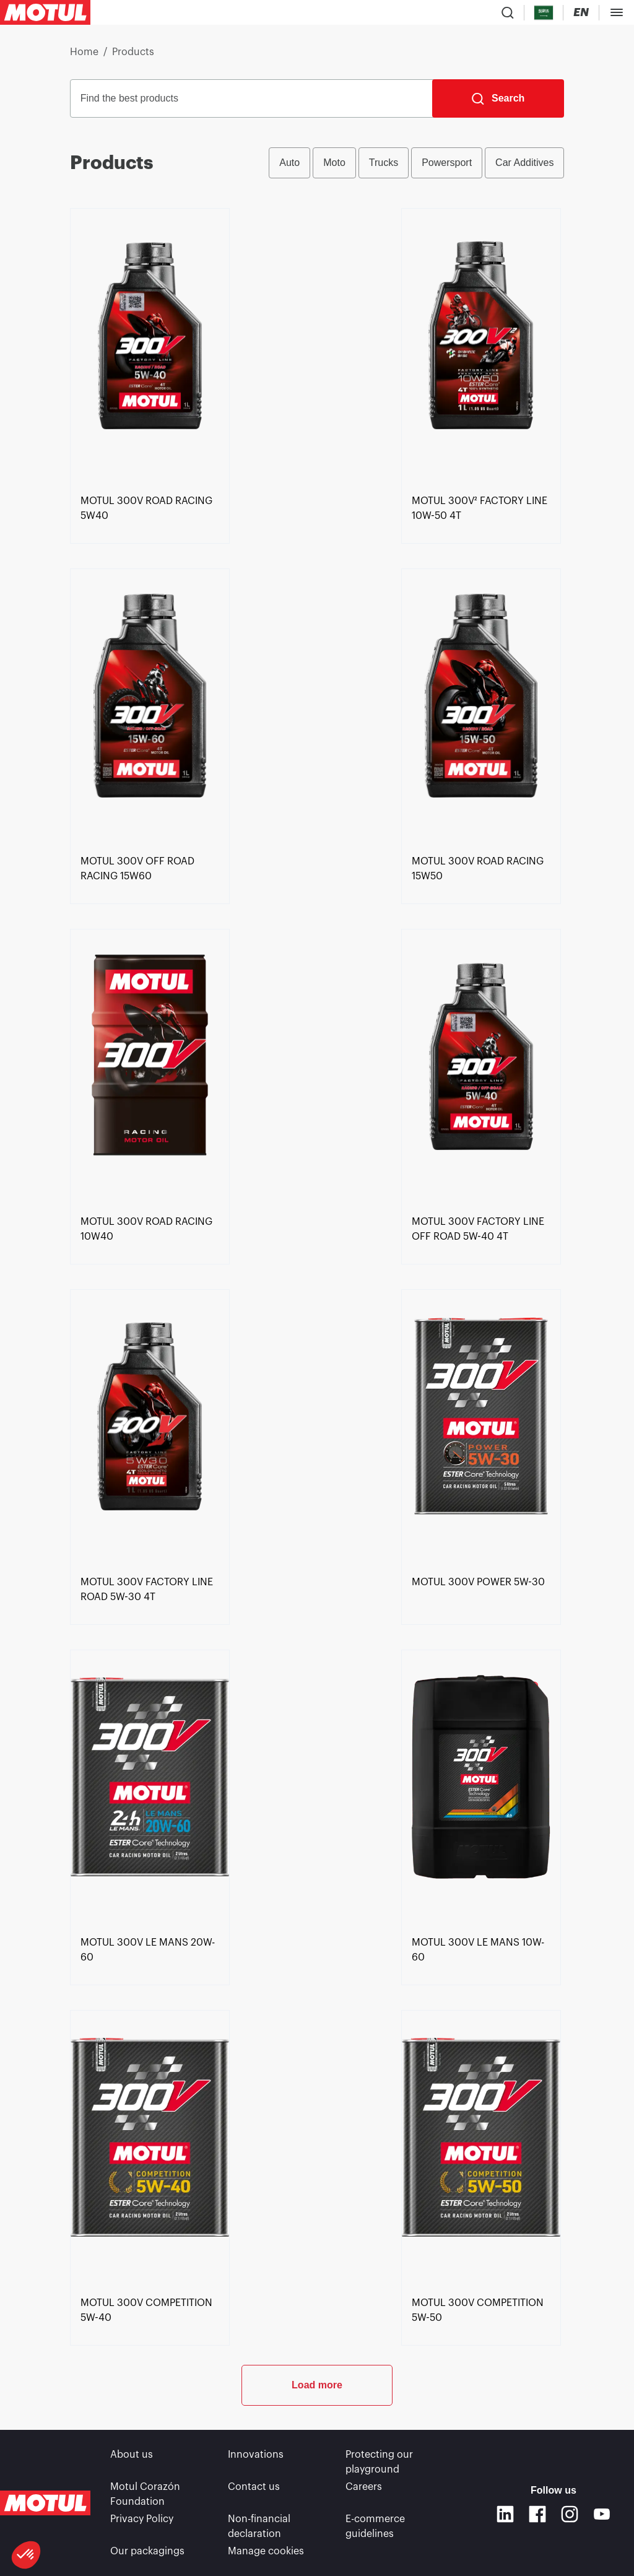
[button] (26, 2555)
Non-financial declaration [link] (259, 2526)
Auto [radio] (289, 162)
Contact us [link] (254, 2487)
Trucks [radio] (383, 162)
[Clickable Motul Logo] (45, 12)
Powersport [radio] (447, 162)
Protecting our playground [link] (379, 2462)
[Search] (498, 98)
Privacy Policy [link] (141, 2519)
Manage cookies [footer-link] (266, 2551)
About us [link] (131, 2455)
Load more (317, 2385)
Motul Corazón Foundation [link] (145, 2494)
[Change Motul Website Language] (581, 12)
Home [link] (84, 52)
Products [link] (133, 52)
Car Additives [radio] (524, 162)
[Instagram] (569, 2514)
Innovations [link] (256, 2455)
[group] (416, 162)
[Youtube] (601, 2514)
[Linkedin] (505, 2514)
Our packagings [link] (147, 2551)
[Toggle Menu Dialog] (616, 12)
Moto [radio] (334, 162)
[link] (149, 508)
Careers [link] (363, 2487)
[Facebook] (537, 2514)
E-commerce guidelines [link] (375, 2526)
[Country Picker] (543, 13)
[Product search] (508, 12)
